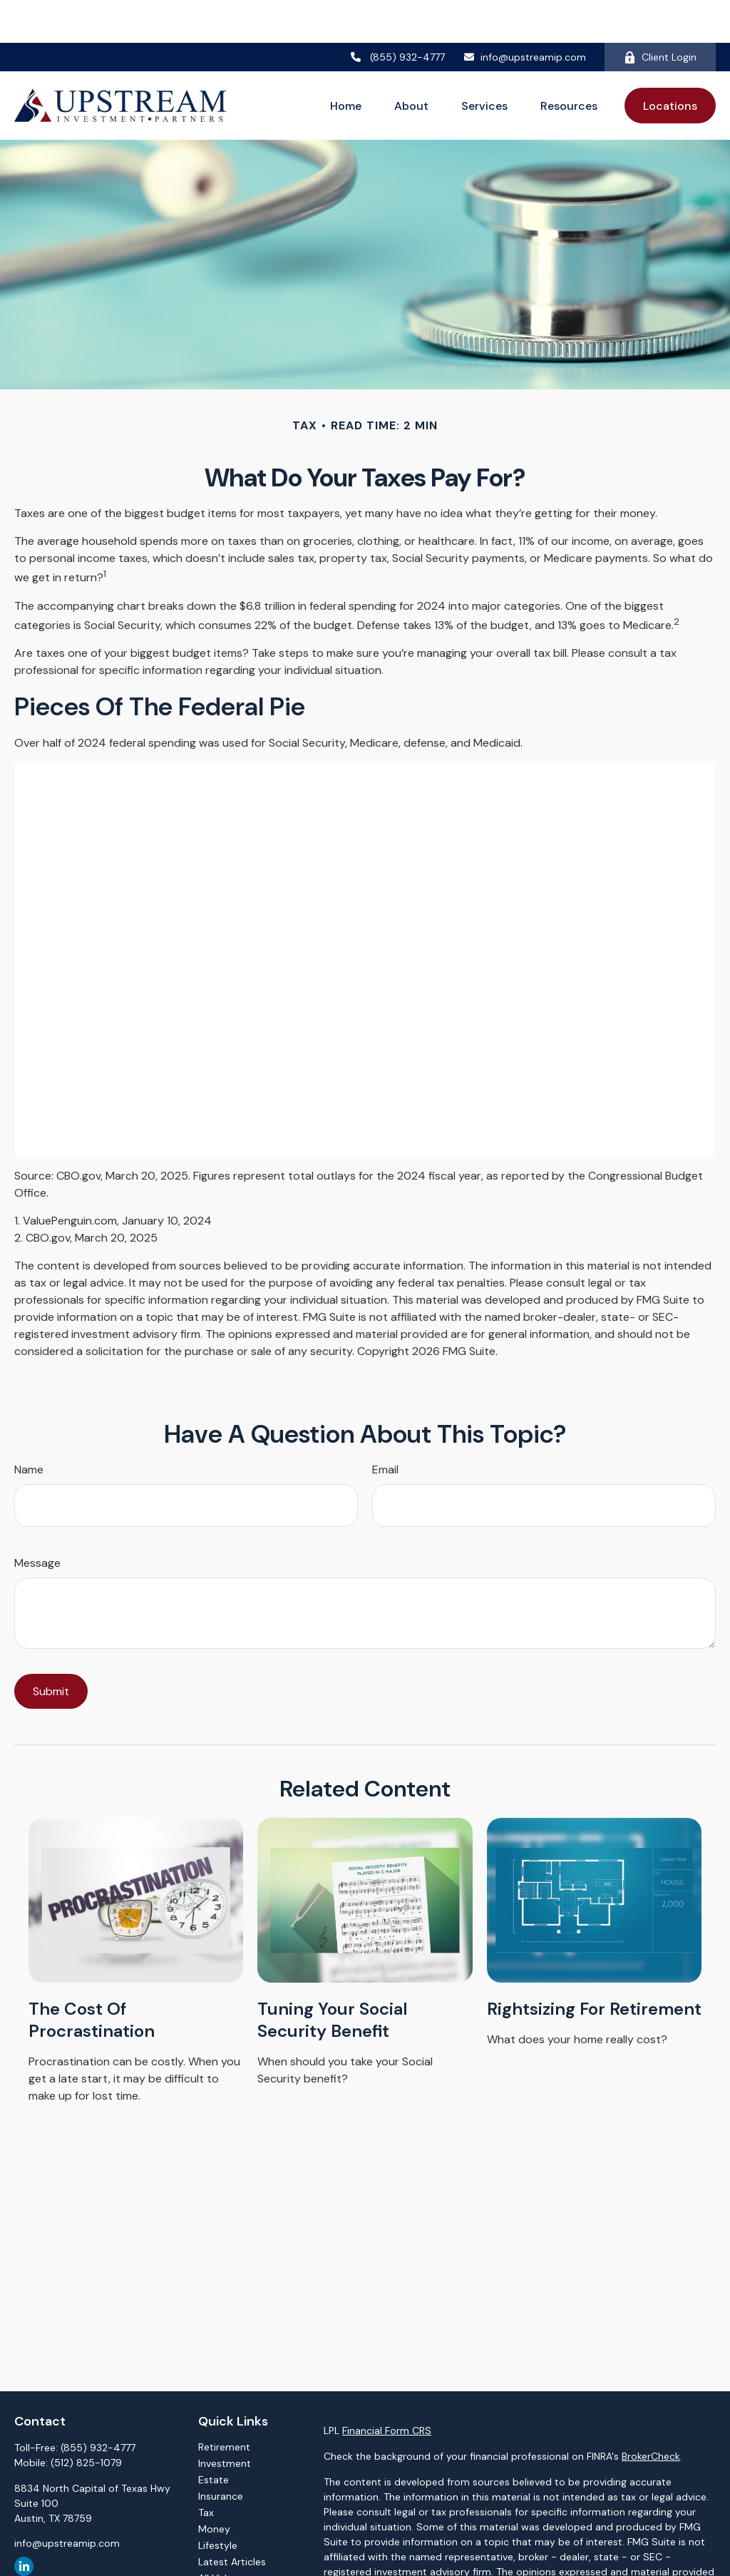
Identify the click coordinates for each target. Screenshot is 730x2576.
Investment (224, 2420)
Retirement (224, 2404)
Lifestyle (217, 2502)
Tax (206, 2469)
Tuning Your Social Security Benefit (332, 1977)
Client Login (660, 14)
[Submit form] (51, 1648)
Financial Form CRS (386, 2387)
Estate (213, 2437)
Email (385, 1426)
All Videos (221, 2535)
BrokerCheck (651, 2413)
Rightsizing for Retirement (594, 1966)
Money (214, 2486)
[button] (345, 62)
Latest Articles (232, 2519)
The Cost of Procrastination (92, 1977)
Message (37, 1520)
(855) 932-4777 (398, 14)
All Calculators (231, 2551)
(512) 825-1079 (86, 2419)
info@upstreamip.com (524, 14)
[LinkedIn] (24, 2523)
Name (28, 1426)
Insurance (220, 2453)
